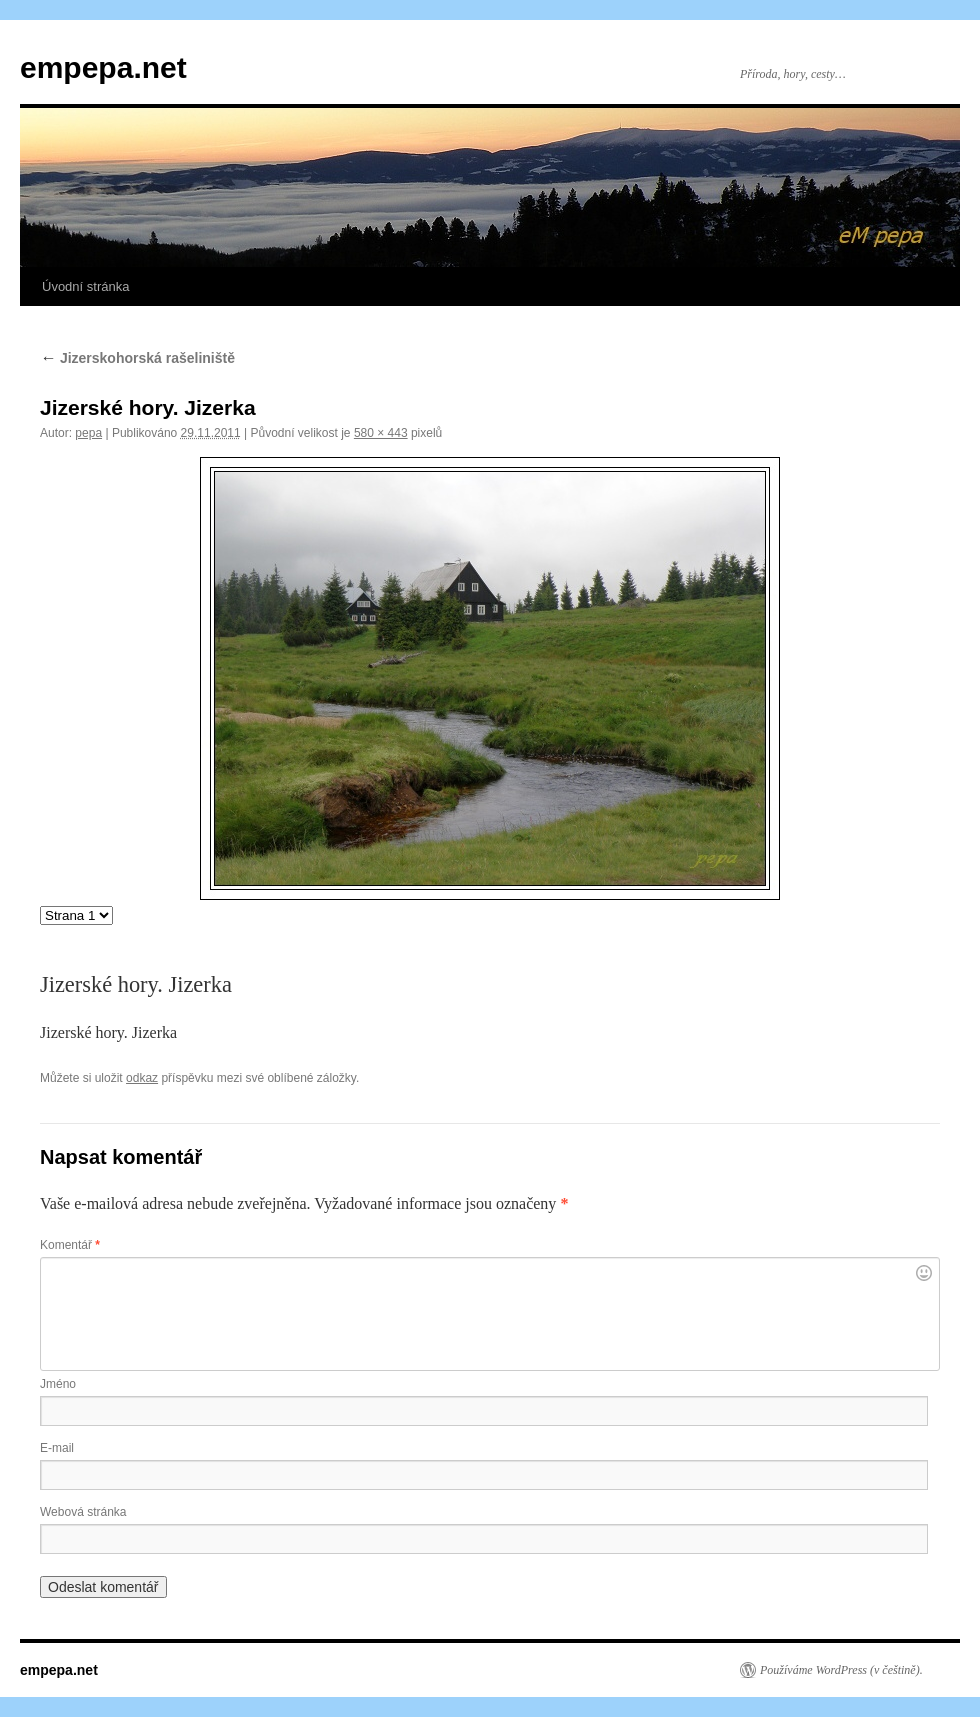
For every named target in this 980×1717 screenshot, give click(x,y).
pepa (88, 433)
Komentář (70, 1245)
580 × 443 (381, 433)
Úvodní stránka (85, 286)
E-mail (57, 1448)
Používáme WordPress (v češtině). (841, 1670)
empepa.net (103, 67)
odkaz (142, 1078)
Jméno (58, 1384)
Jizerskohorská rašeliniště (137, 358)
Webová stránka (83, 1512)
